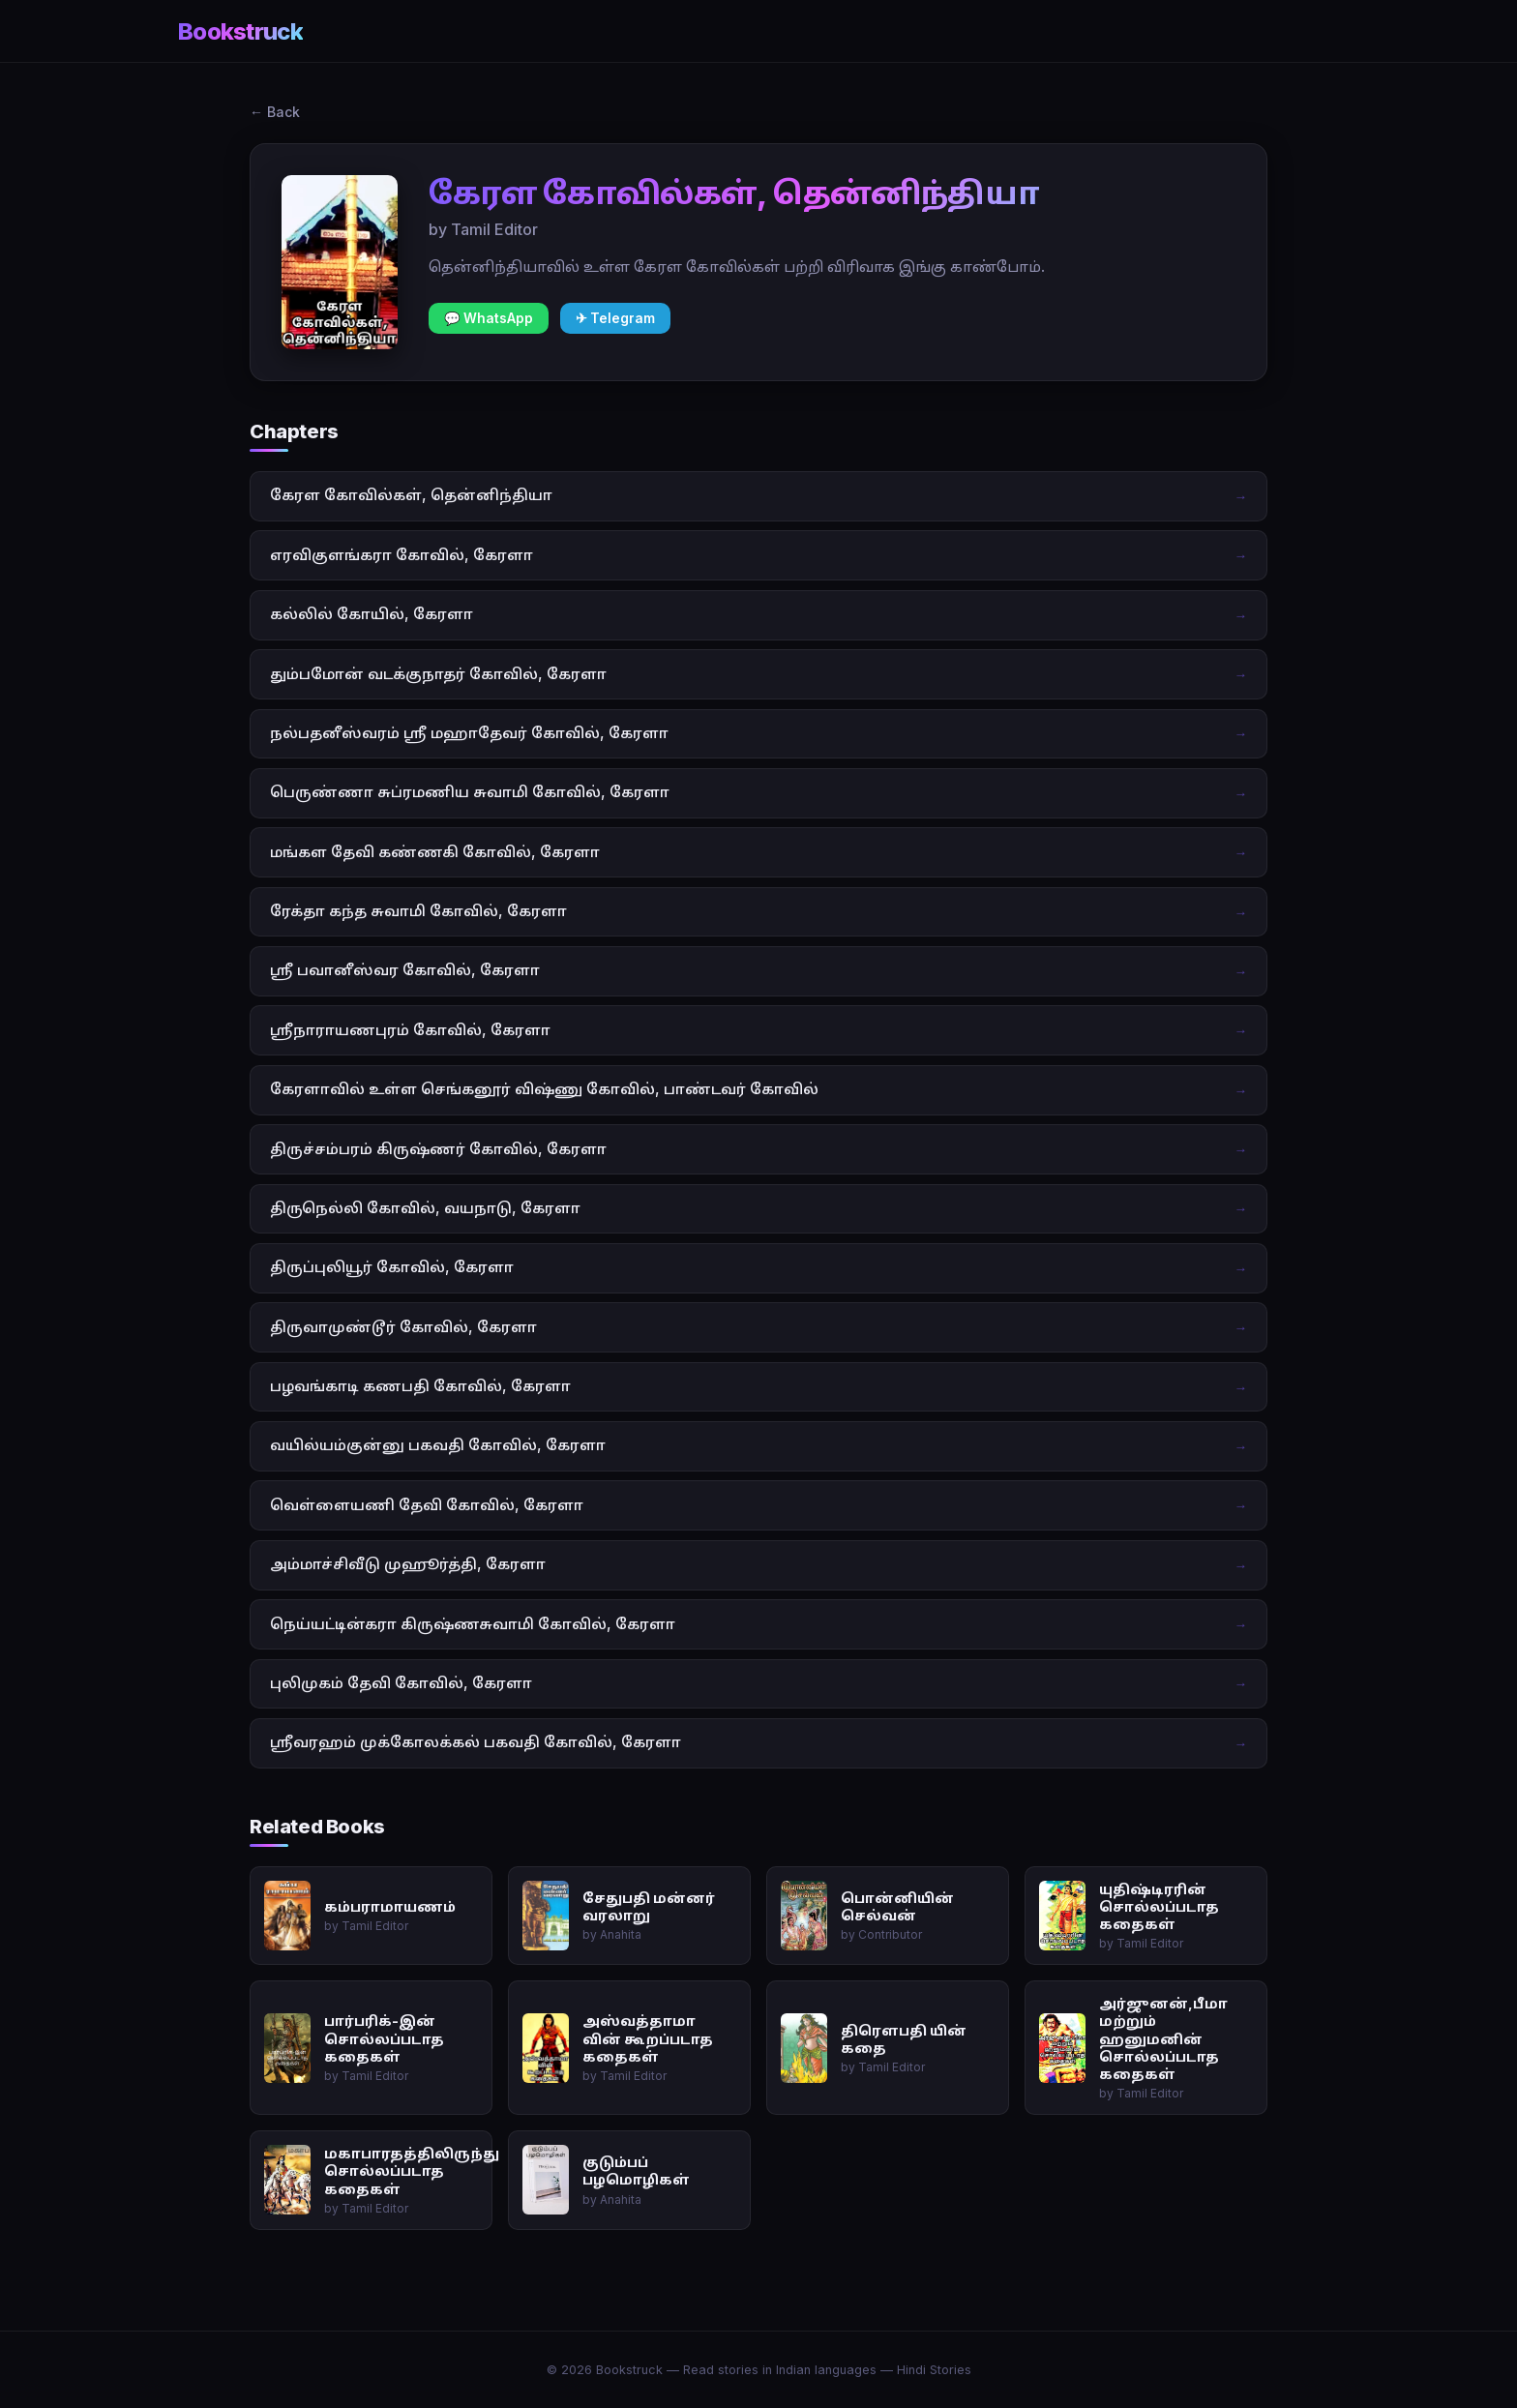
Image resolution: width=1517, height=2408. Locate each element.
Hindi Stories (934, 2370)
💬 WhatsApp (488, 318)
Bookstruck (240, 31)
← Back (275, 112)
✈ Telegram (615, 318)
